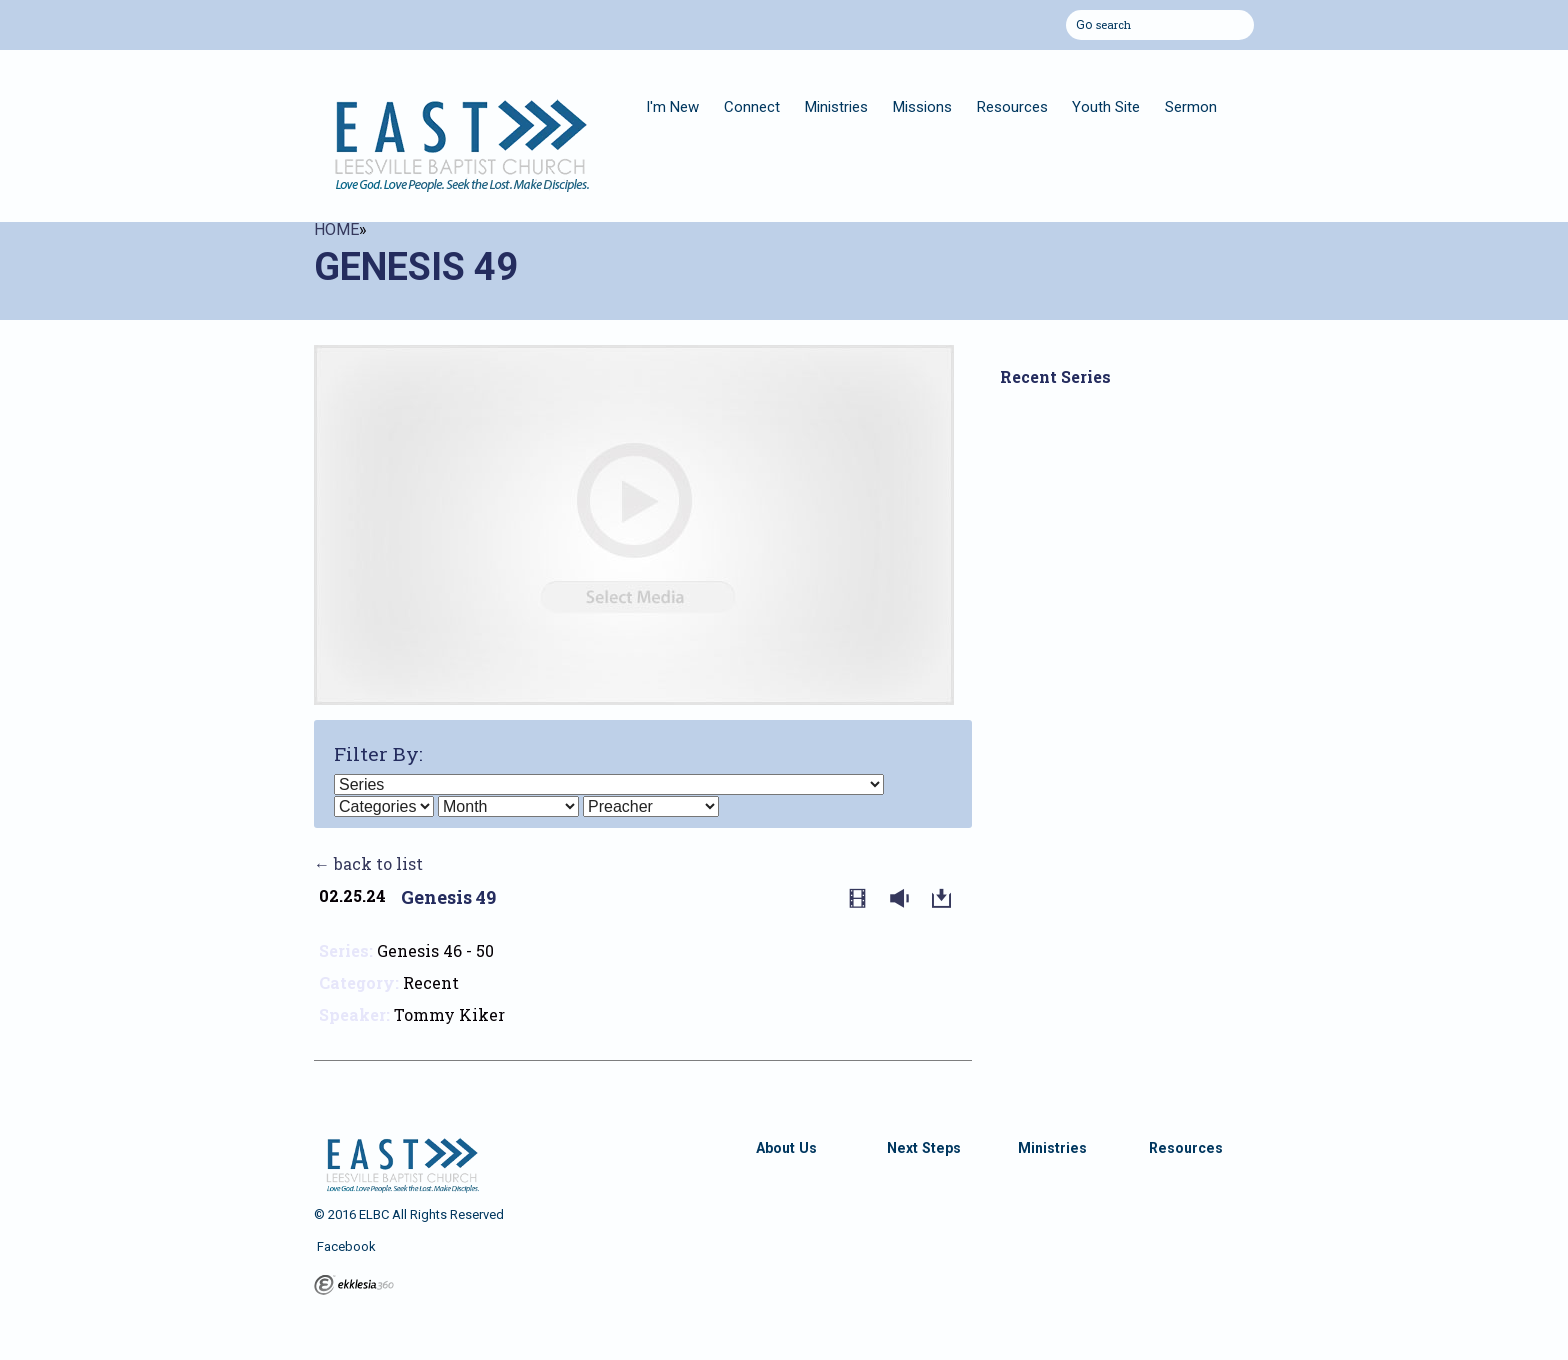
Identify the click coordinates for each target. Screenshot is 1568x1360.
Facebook (345, 1246)
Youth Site (1106, 107)
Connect (752, 107)
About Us (786, 1148)
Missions (922, 107)
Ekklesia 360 (354, 1285)
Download (946, 899)
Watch (862, 899)
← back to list (368, 863)
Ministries (836, 107)
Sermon (1191, 107)
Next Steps (924, 1148)
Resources (1012, 107)
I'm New (672, 107)
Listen (904, 899)
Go (1084, 22)
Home (336, 229)
